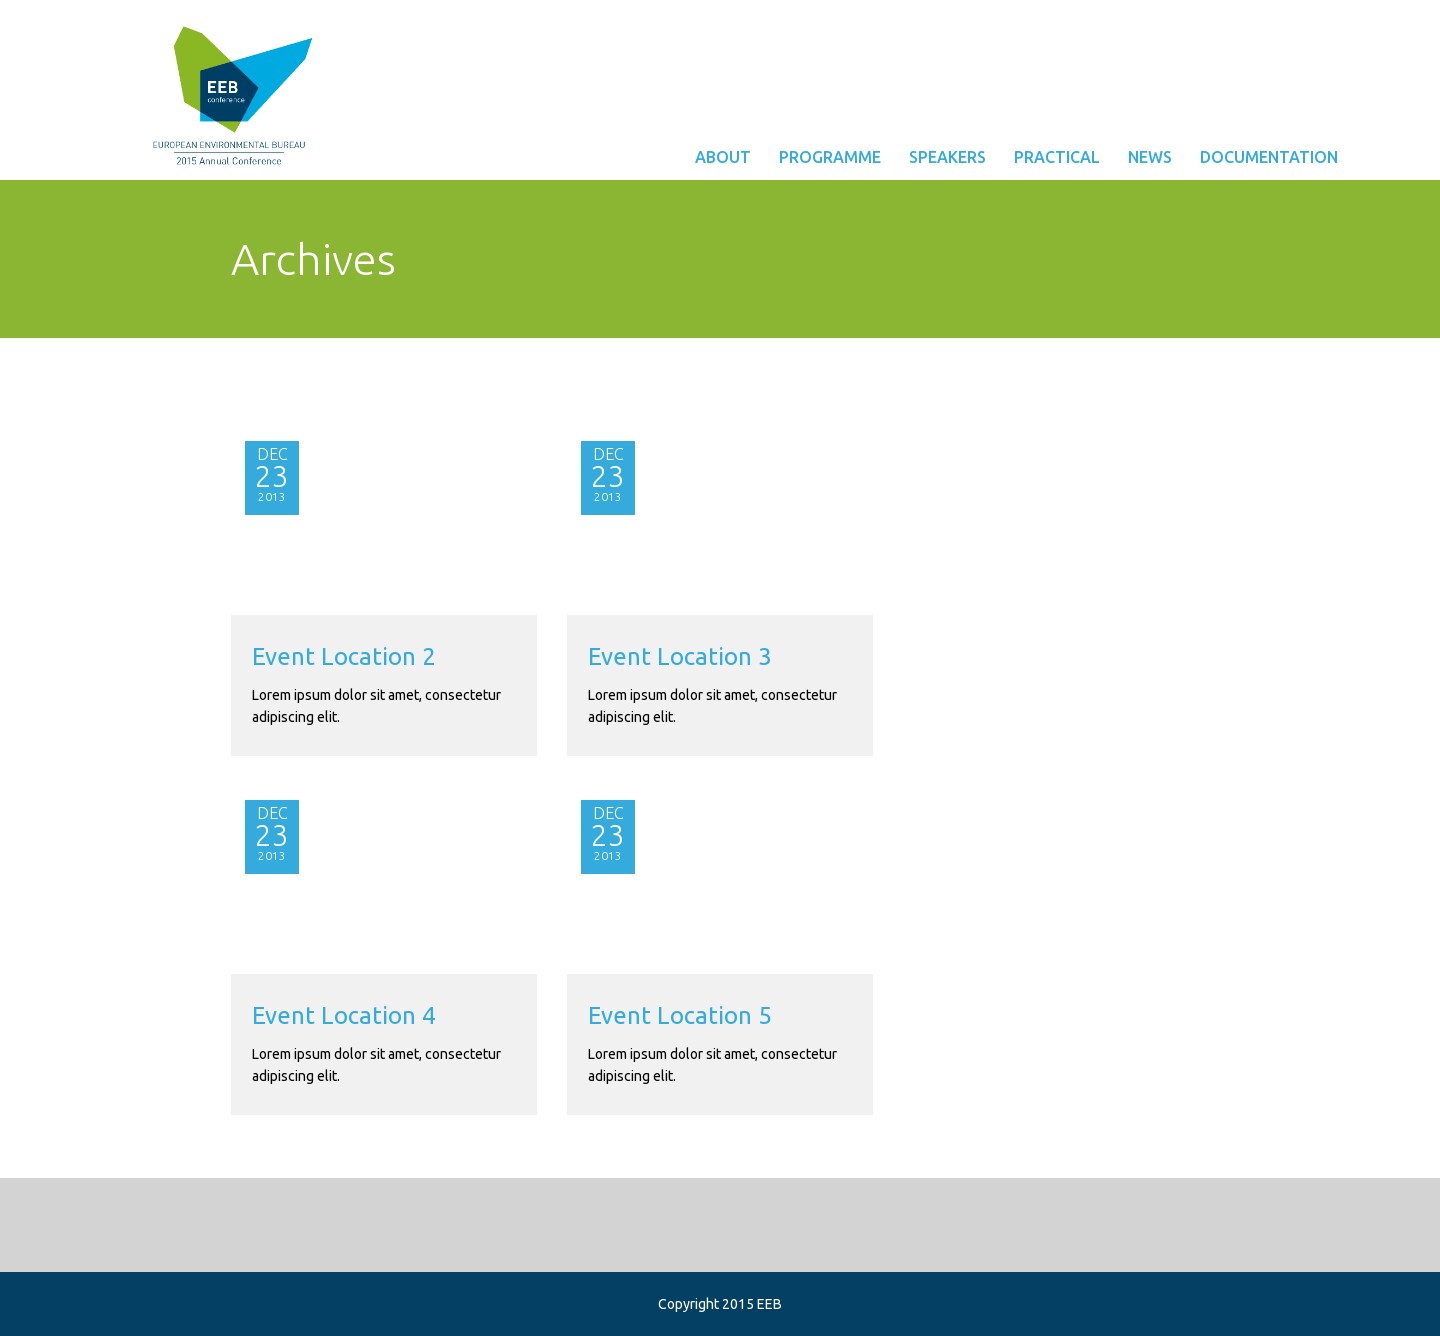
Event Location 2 (344, 656)
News (1150, 157)
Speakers (947, 157)
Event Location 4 (344, 1015)
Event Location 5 (680, 1015)
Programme (830, 157)
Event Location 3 (680, 656)
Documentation (1269, 157)
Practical (1057, 157)
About (723, 157)
